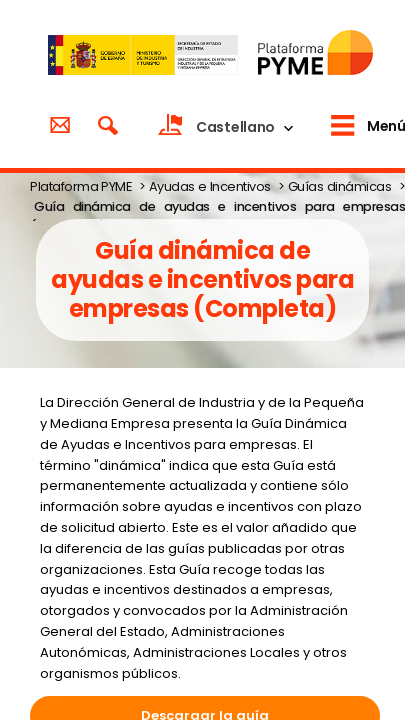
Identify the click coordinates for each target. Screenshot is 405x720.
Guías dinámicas (339, 186)
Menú (386, 126)
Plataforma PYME (80, 186)
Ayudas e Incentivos (210, 186)
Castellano (235, 127)
